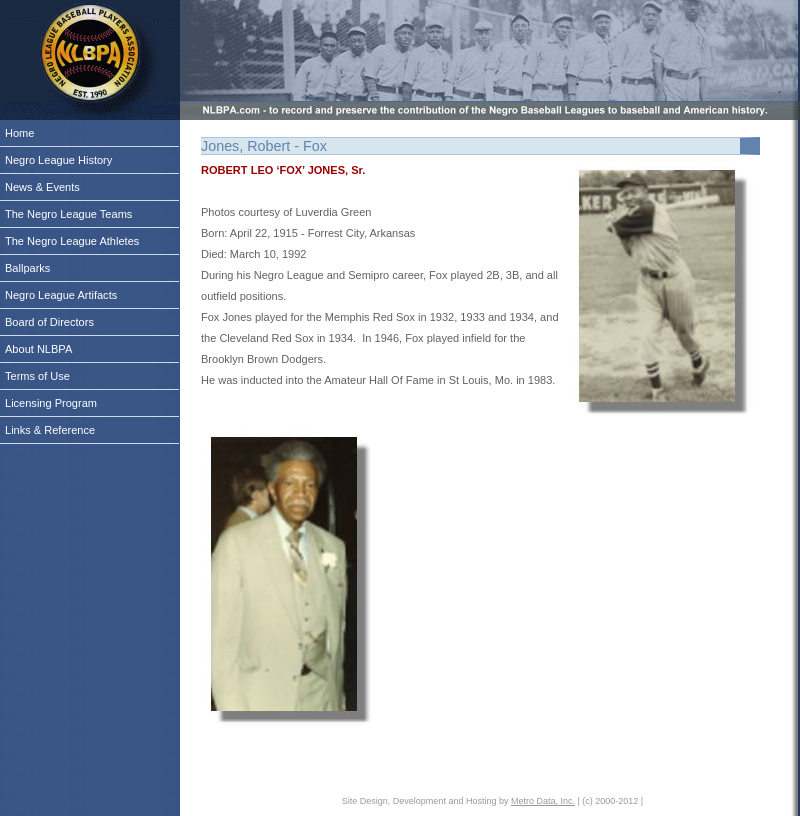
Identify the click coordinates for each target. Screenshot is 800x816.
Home (19, 133)
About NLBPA (38, 349)
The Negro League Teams (68, 214)
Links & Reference (50, 430)
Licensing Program (51, 403)
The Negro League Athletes (72, 241)
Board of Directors (49, 322)
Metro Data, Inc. (543, 801)
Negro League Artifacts (61, 295)
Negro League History (58, 160)
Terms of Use (37, 376)
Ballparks (27, 268)
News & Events (42, 187)
